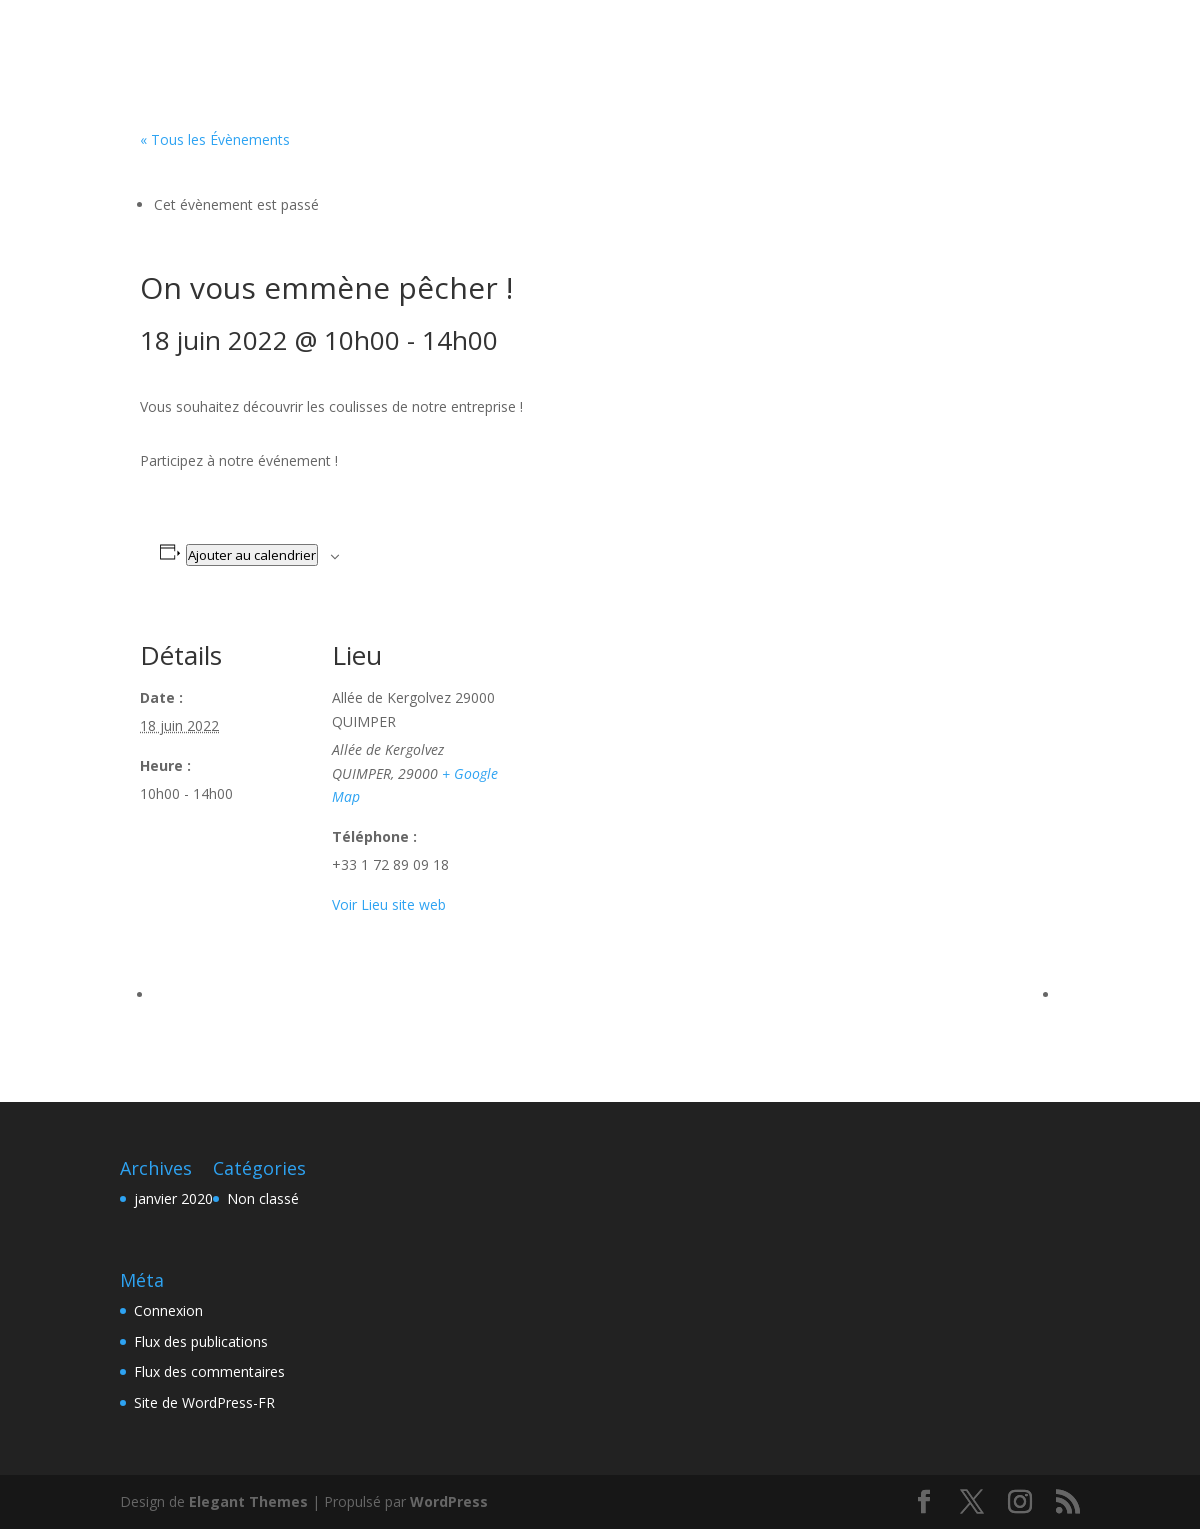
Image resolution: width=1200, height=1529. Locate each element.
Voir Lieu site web (389, 904)
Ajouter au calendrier (252, 555)
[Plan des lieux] (629, 747)
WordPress (449, 1501)
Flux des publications (201, 1341)
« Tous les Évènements (215, 139)
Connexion (168, 1310)
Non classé (263, 1198)
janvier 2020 (173, 1198)
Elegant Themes (248, 1501)
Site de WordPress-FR (204, 1402)
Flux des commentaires (209, 1371)
